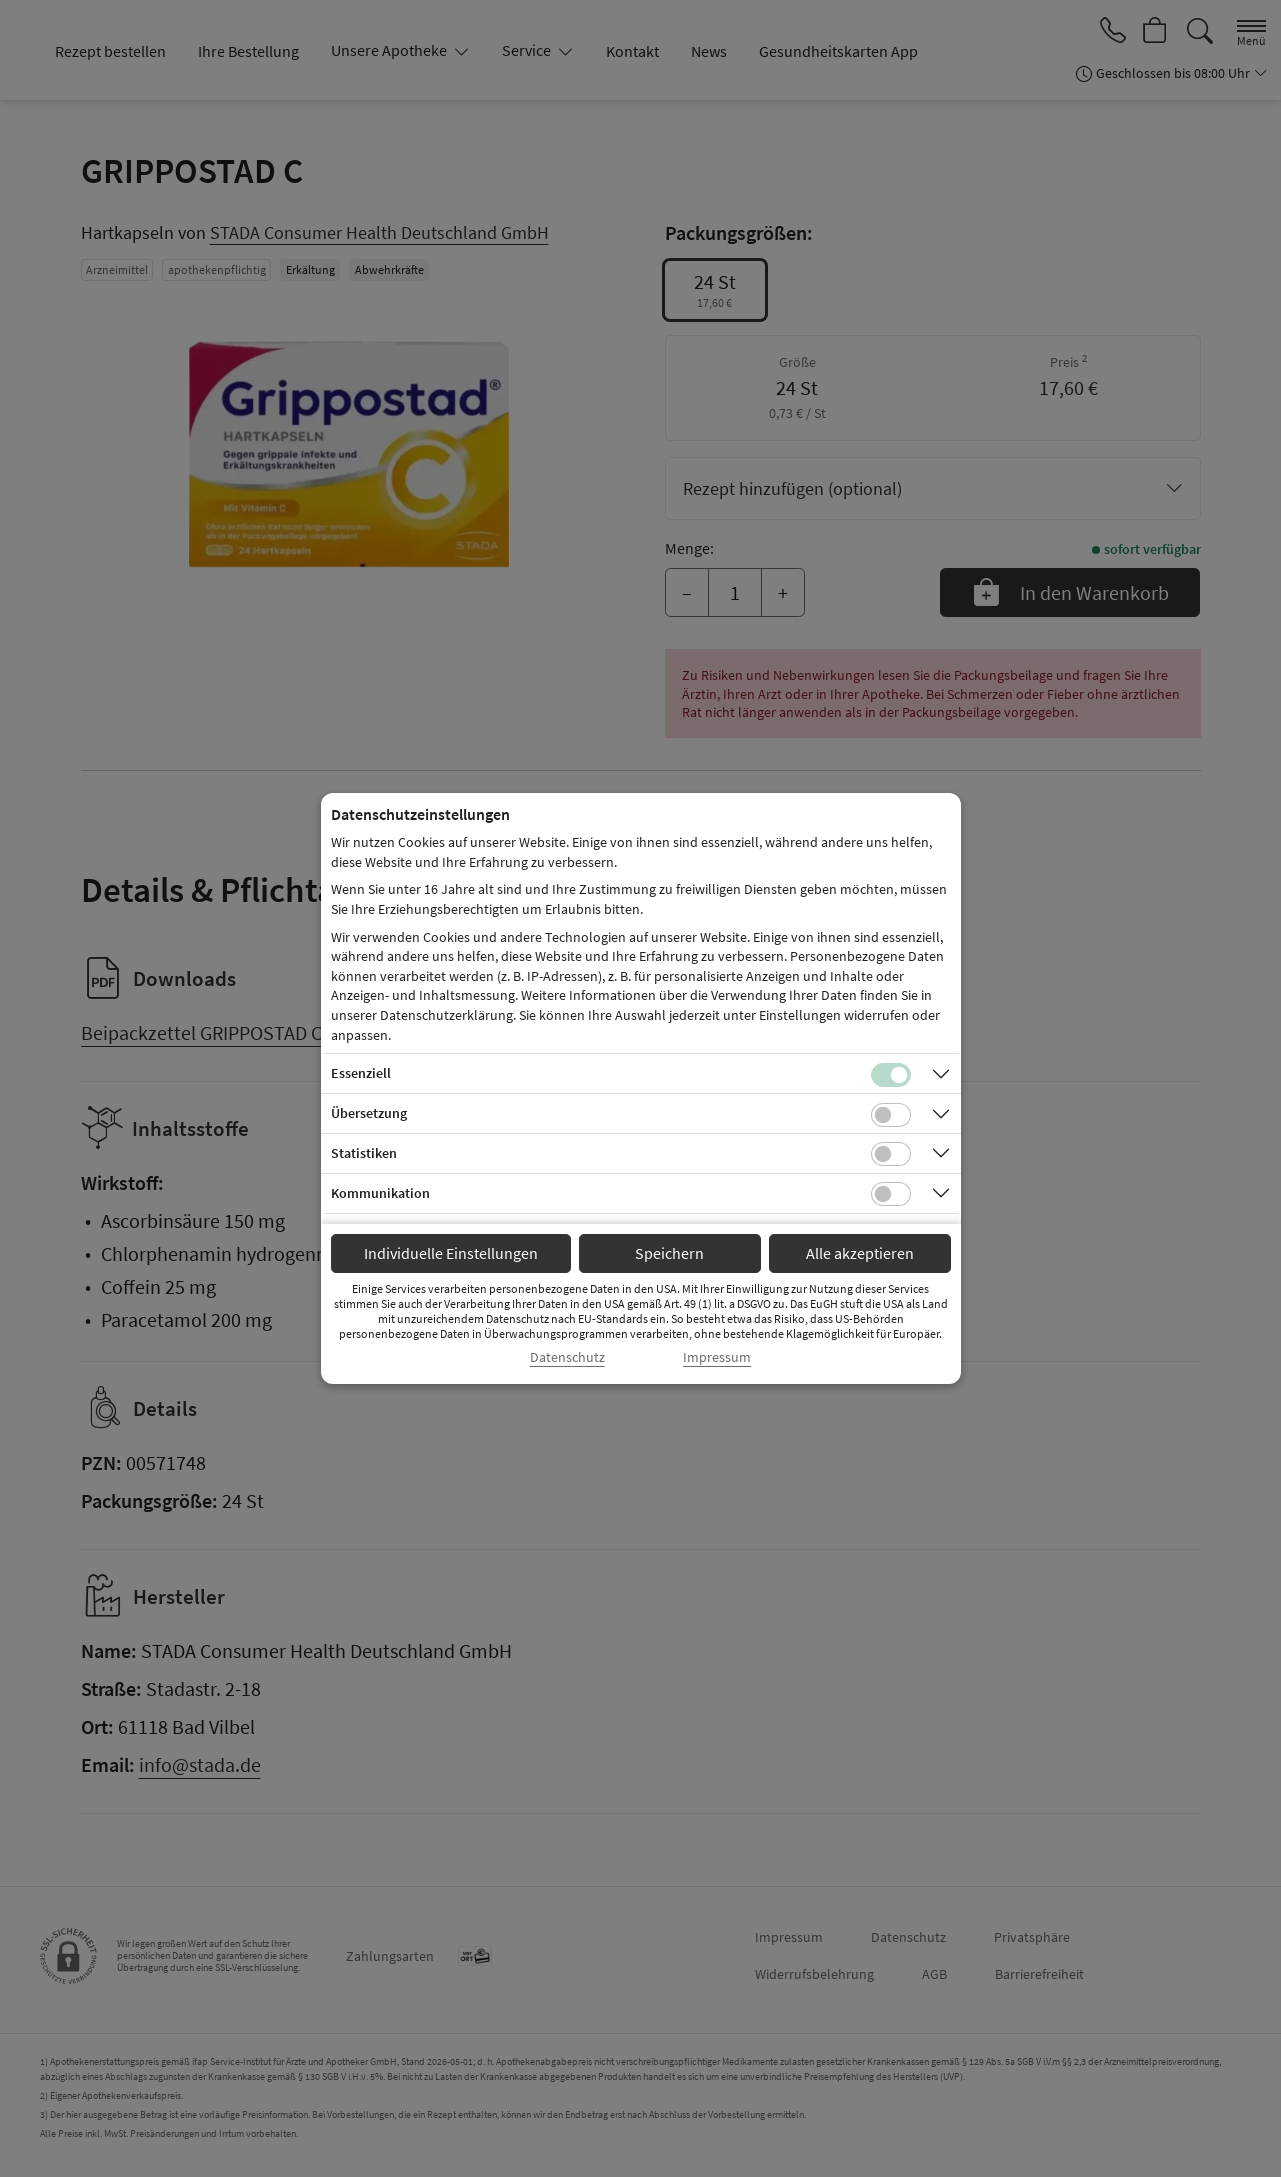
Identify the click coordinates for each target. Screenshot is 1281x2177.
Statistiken (364, 1153)
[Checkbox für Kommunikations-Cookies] (891, 1194)
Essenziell (361, 1073)
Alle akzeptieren (860, 1253)
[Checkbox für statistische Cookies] (891, 1154)
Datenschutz (567, 1357)
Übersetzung (369, 1113)
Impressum (717, 1357)
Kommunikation (380, 1193)
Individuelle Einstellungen (451, 1253)
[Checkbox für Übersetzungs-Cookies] (891, 1115)
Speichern (669, 1253)
